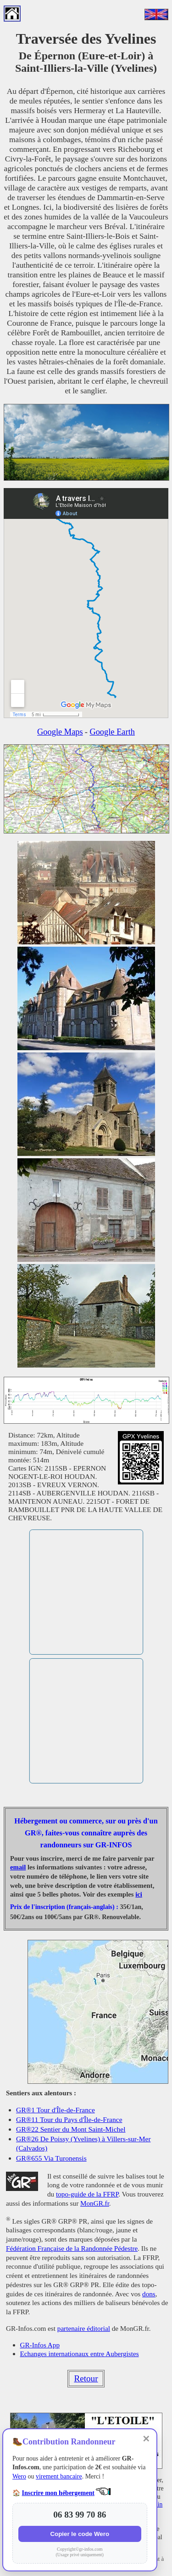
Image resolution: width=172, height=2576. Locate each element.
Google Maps (60, 731)
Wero (19, 2476)
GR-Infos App (40, 2345)
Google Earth (112, 731)
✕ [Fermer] (146, 2439)
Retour (86, 2378)
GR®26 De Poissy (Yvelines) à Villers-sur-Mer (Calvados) (83, 2143)
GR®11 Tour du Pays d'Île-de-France (69, 2119)
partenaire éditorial (83, 2328)
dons (148, 2294)
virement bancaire (59, 2476)
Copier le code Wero (79, 2533)
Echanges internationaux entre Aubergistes (79, 2354)
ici (138, 1894)
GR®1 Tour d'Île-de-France (55, 2110)
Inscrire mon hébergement (58, 2493)
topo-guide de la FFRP (87, 2194)
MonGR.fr (94, 2203)
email (18, 1867)
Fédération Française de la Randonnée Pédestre (72, 2248)
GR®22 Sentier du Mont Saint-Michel (70, 2129)
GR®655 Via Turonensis (51, 2158)
